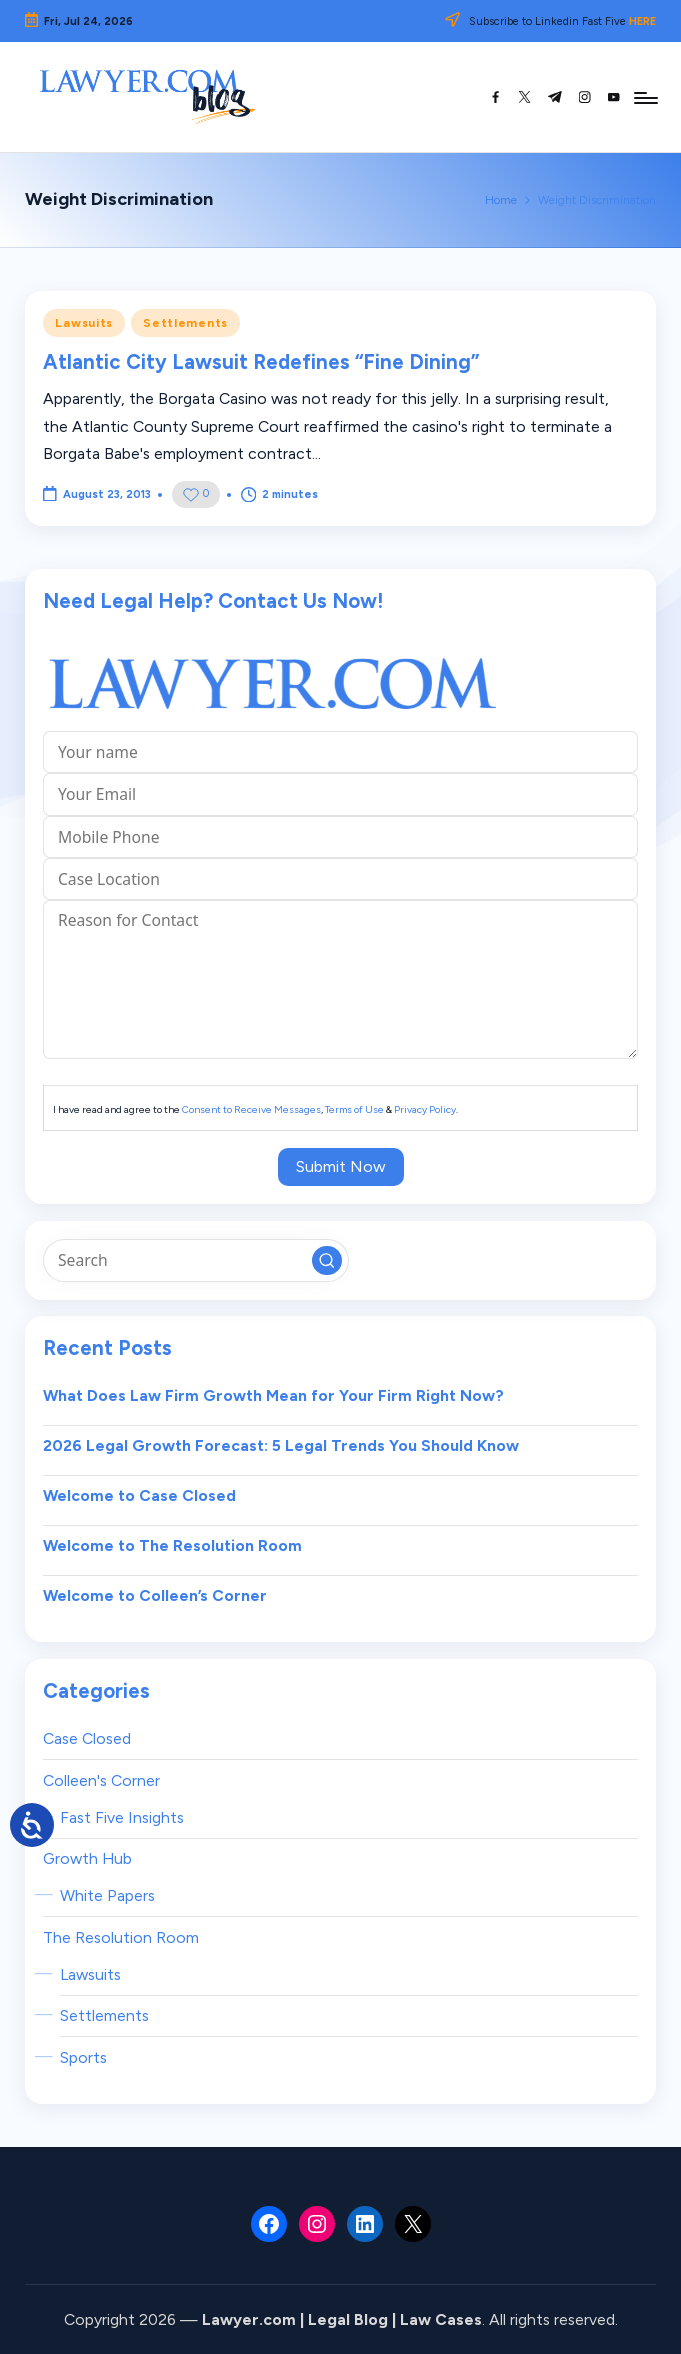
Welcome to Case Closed (139, 1495)
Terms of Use (354, 1109)
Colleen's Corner (101, 1780)
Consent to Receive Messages (251, 1109)
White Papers (107, 1895)
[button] (327, 1261)
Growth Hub (87, 1858)
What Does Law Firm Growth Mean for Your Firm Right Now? (273, 1395)
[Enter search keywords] (195, 1260)
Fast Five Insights (122, 1817)
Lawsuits (84, 323)
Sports (83, 2057)
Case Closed (87, 1738)
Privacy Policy (425, 1109)
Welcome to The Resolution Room (172, 1545)
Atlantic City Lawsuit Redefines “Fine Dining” (261, 362)
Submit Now (341, 1166)
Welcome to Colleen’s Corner (155, 1595)
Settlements (185, 323)
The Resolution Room (121, 1937)
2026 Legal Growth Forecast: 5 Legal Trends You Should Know (281, 1445)
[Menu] (644, 97)
